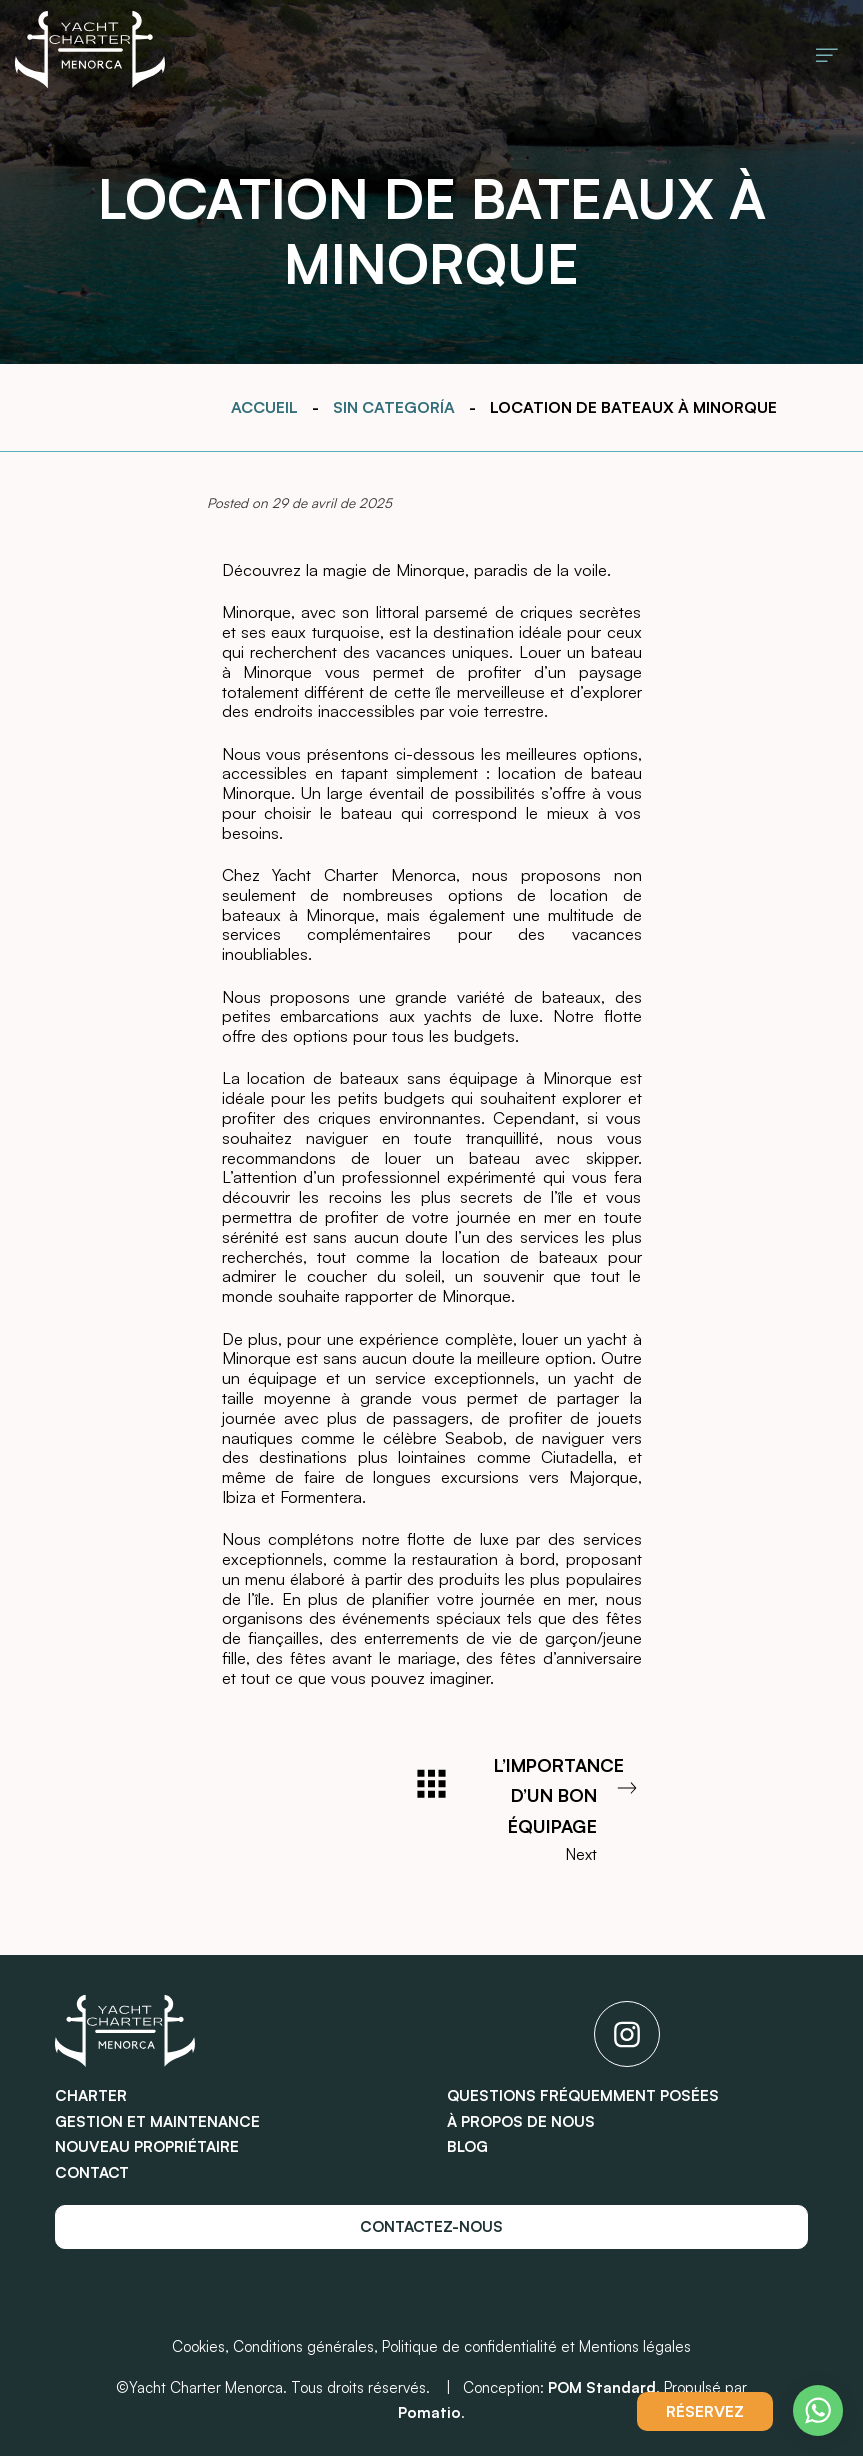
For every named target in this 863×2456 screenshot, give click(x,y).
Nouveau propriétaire (147, 2146)
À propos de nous (521, 2121)
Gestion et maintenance (157, 2121)
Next (568, 1807)
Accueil (264, 407)
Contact (92, 2172)
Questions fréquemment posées (583, 2095)
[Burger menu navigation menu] (827, 53)
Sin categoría (394, 407)
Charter (91, 2095)
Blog (467, 2146)
